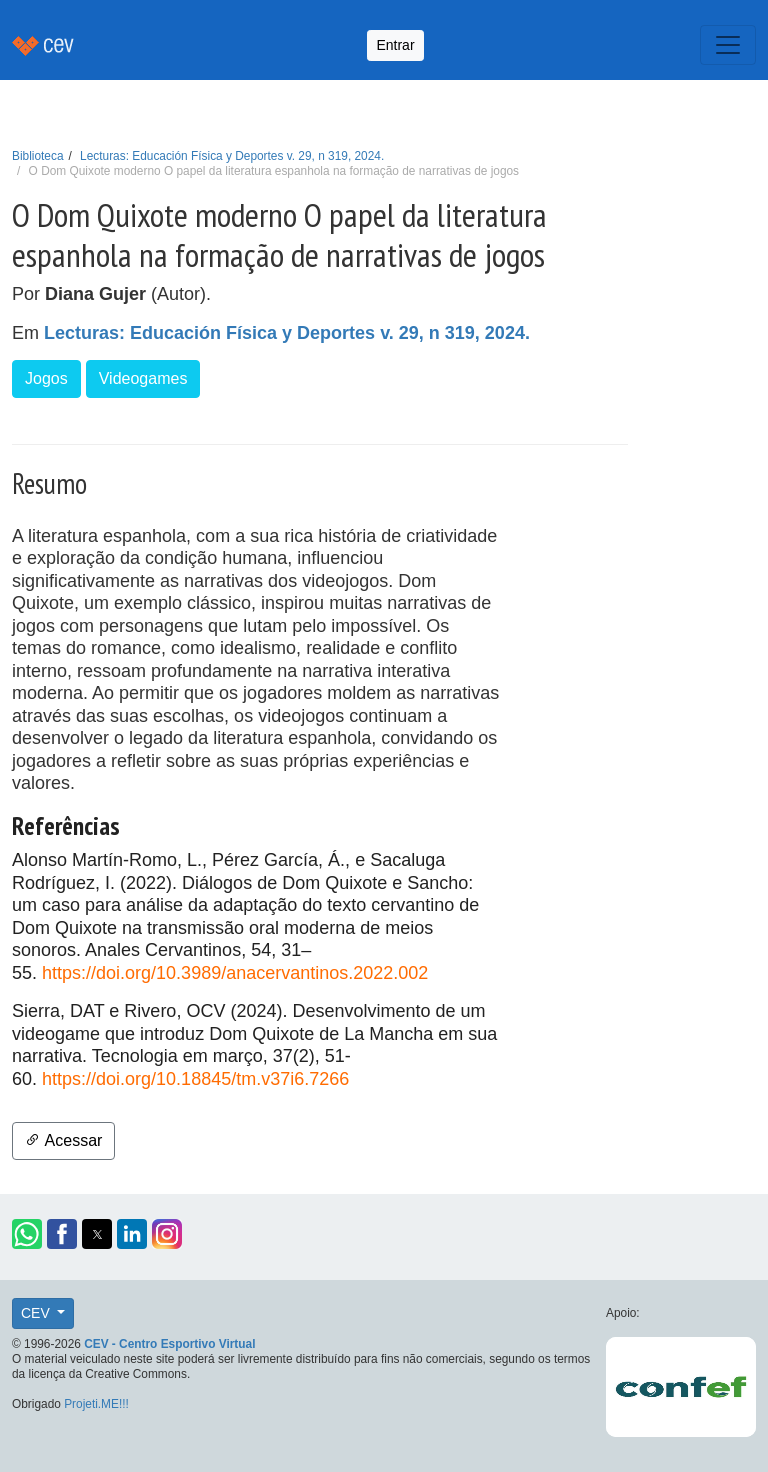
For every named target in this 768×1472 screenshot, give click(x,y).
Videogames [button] (143, 378)
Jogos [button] (46, 378)
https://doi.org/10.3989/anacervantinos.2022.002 (235, 973)
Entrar (395, 45)
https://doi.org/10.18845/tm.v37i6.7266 (195, 1079)
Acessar (63, 1140)
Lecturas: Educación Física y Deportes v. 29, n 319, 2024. (232, 156)
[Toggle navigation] (728, 45)
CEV (37, 1313)
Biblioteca (38, 156)
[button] (27, 1234)
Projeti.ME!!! (96, 1404)
